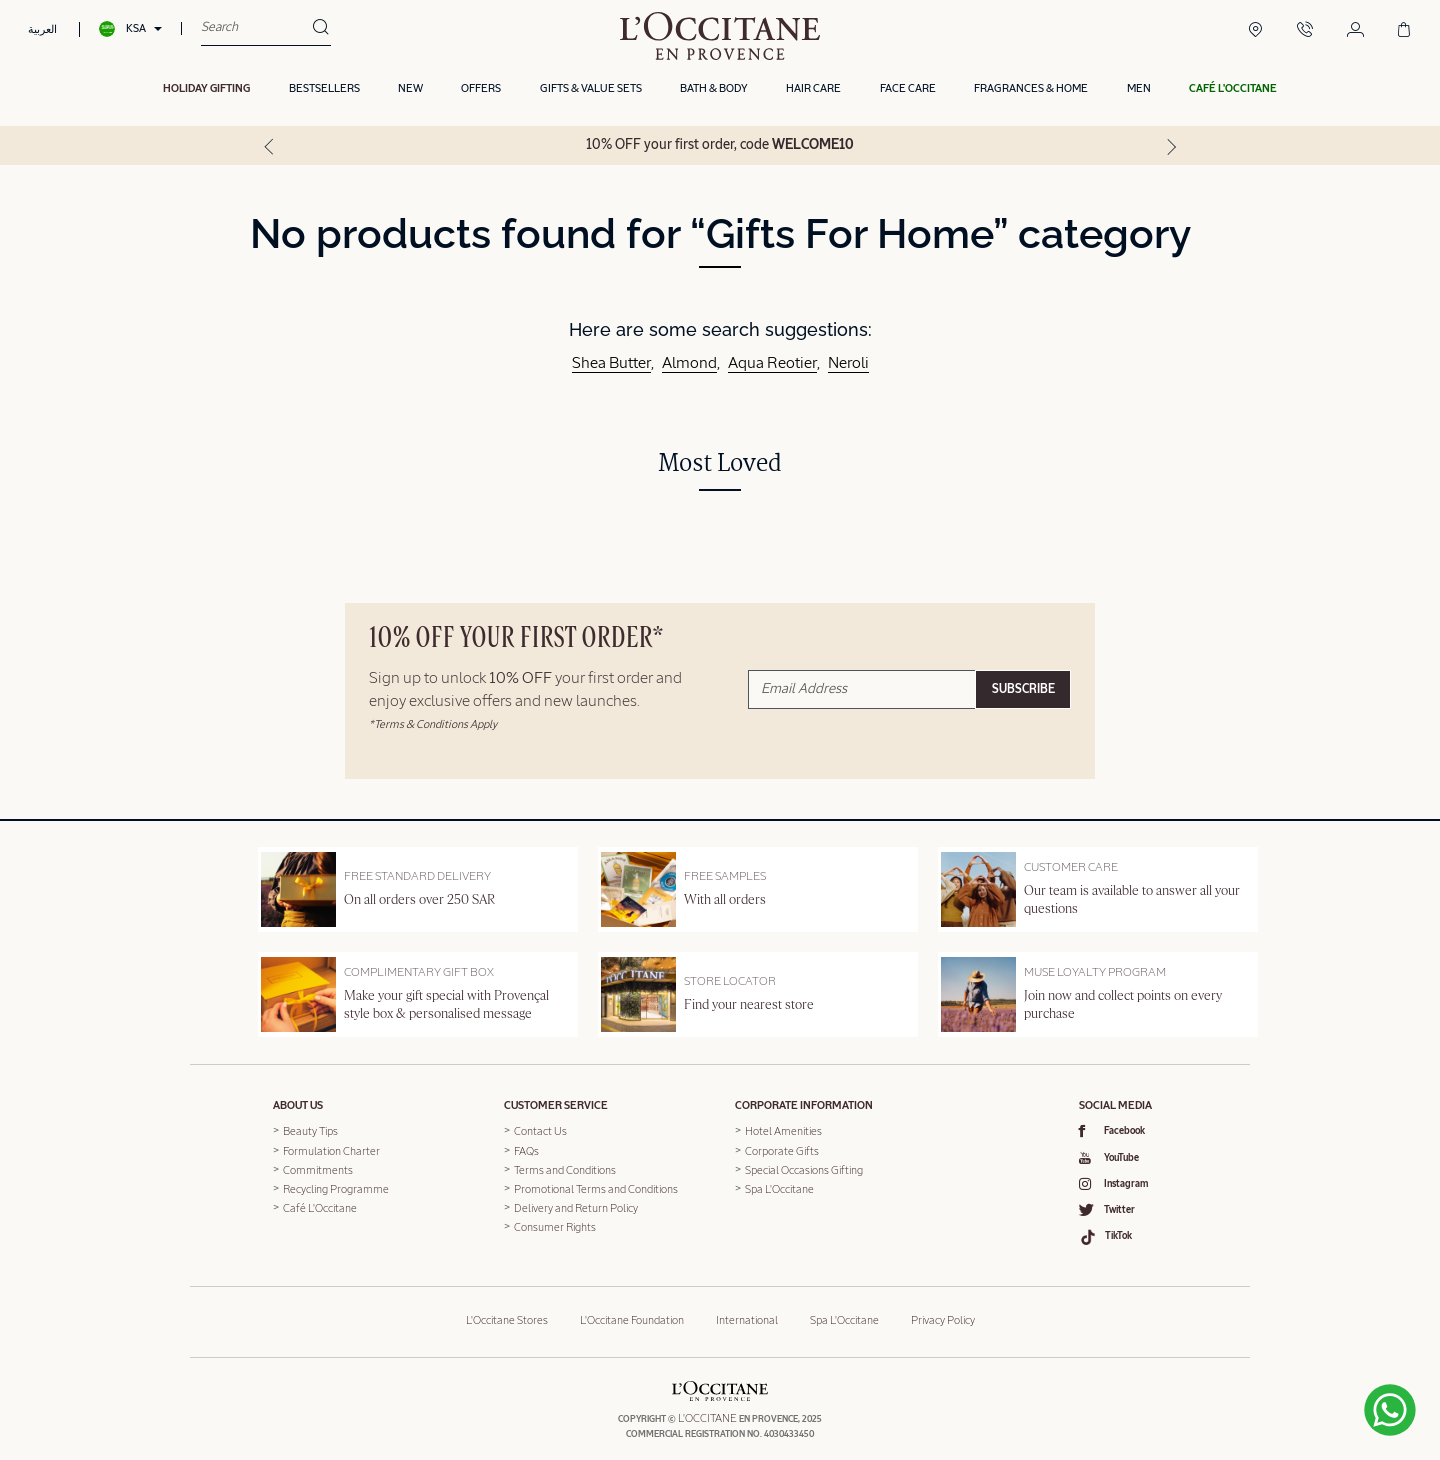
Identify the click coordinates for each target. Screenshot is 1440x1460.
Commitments (318, 1167)
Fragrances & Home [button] (1031, 92)
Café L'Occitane (320, 1205)
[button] (1233, 93)
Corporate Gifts (782, 1148)
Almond (689, 361)
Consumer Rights (555, 1224)
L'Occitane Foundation (632, 1311)
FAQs (526, 1148)
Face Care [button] (908, 92)
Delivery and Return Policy (576, 1205)
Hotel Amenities (783, 1129)
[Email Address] (861, 686)
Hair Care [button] (813, 92)
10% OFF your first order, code (720, 148)
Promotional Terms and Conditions (596, 1186)
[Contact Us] (1305, 32)
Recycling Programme (336, 1186)
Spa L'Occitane (779, 1186)
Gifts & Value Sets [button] (591, 92)
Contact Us (540, 1129)
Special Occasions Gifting (804, 1167)
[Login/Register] (1355, 32)
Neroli (848, 361)
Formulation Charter (331, 1148)
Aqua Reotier (772, 361)
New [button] (410, 92)
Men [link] (1139, 92)
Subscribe (1023, 687)
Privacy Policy (943, 1311)
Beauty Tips (310, 1129)
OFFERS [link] (481, 92)
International (747, 1311)
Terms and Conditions (565, 1167)
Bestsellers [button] (324, 92)
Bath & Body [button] (714, 92)
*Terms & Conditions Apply (433, 721)
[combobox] (256, 30)
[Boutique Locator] (1255, 32)
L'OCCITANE (707, 1409)
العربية (42, 30)
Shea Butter (611, 361)
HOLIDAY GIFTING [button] (206, 92)
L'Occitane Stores (507, 1311)
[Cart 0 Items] (1404, 32)
